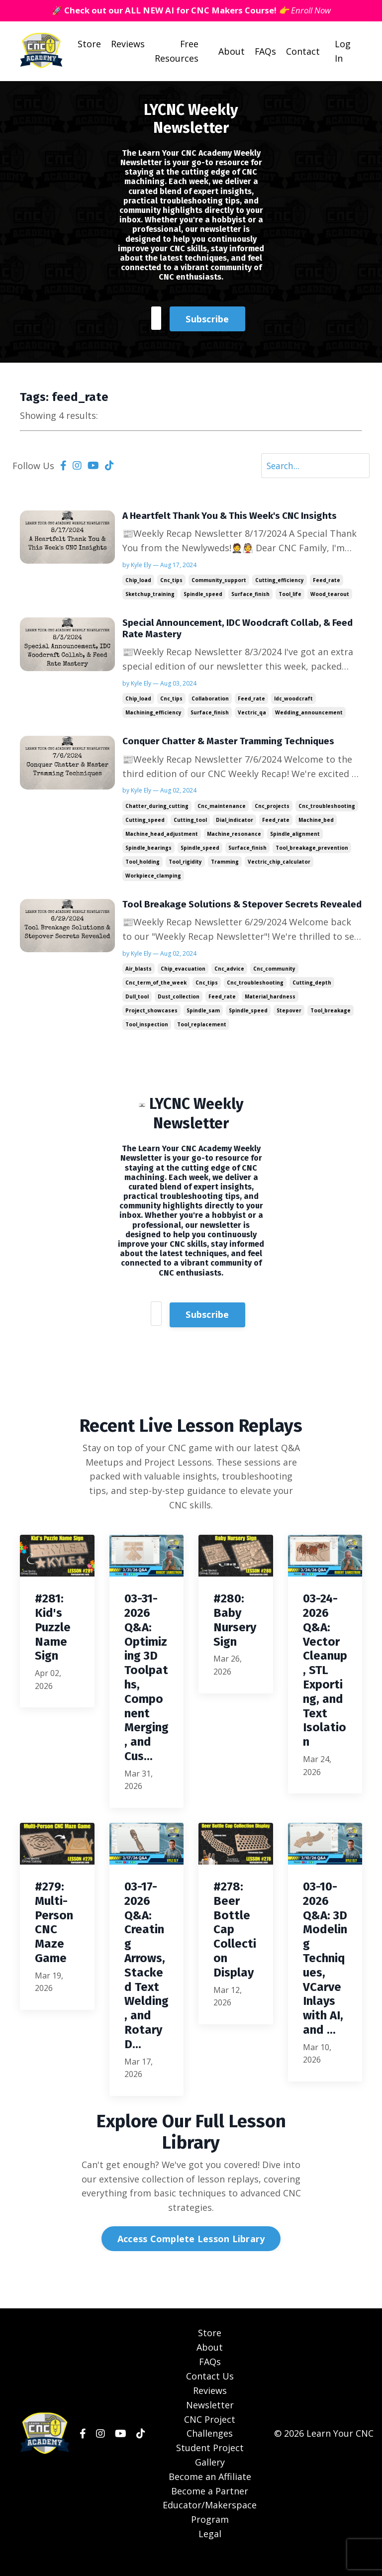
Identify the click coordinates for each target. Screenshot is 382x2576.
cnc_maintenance (221, 809)
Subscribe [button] (207, 318)
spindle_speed (203, 595)
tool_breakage (330, 1026)
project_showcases (151, 1026)
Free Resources (176, 51)
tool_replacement (201, 1040)
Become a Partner (209, 2508)
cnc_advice (229, 985)
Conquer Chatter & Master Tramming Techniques (233, 745)
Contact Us (210, 2393)
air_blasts (138, 985)
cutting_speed (145, 823)
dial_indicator (234, 823)
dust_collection (178, 1012)
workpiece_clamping (153, 879)
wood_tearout (329, 595)
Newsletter (210, 2422)
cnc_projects (272, 809)
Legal (209, 2551)
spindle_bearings (148, 851)
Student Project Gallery (210, 2472)
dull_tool (137, 1012)
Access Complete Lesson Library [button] (191, 2256)
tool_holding (142, 865)
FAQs (265, 52)
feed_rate (326, 581)
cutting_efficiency (279, 581)
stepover (289, 1026)
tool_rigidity (185, 865)
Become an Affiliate (210, 2494)
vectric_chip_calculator (279, 865)
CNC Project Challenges (209, 2444)
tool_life (290, 595)
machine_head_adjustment (161, 837)
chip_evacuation (183, 985)
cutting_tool (190, 823)
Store (88, 44)
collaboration (210, 701)
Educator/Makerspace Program (210, 2529)
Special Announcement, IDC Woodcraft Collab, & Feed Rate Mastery (232, 631)
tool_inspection (146, 1040)
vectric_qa (252, 715)
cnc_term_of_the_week (156, 998)
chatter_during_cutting (157, 809)
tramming (225, 865)
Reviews (127, 44)
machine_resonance (234, 837)
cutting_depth (311, 998)
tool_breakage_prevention (312, 851)
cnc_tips (171, 581)
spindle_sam (203, 1026)
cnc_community (274, 985)
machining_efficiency (153, 715)
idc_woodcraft (293, 701)
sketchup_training (150, 595)
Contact (303, 52)
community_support (218, 581)
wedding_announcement (309, 715)
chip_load (138, 581)
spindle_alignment (295, 837)
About (231, 52)
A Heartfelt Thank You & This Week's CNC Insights (236, 517)
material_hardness (270, 1012)
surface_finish (250, 595)
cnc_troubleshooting (326, 809)
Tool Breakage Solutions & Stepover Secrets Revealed (224, 914)
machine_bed (316, 823)
